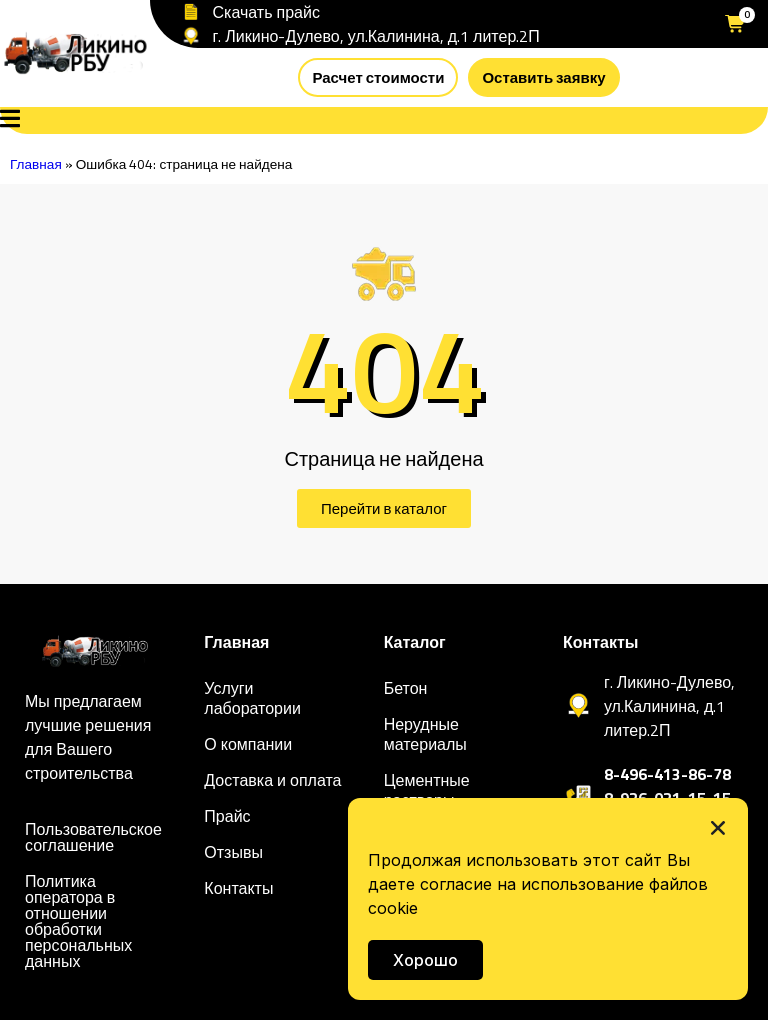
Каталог (415, 642)
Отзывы (233, 852)
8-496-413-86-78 (667, 774)
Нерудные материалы (425, 734)
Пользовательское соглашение (93, 837)
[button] (718, 828)
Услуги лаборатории (252, 698)
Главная (36, 164)
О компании (248, 744)
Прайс (227, 816)
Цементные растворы (427, 790)
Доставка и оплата (272, 780)
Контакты (238, 888)
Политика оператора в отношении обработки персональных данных (78, 921)
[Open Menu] (10, 120)
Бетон (406, 688)
